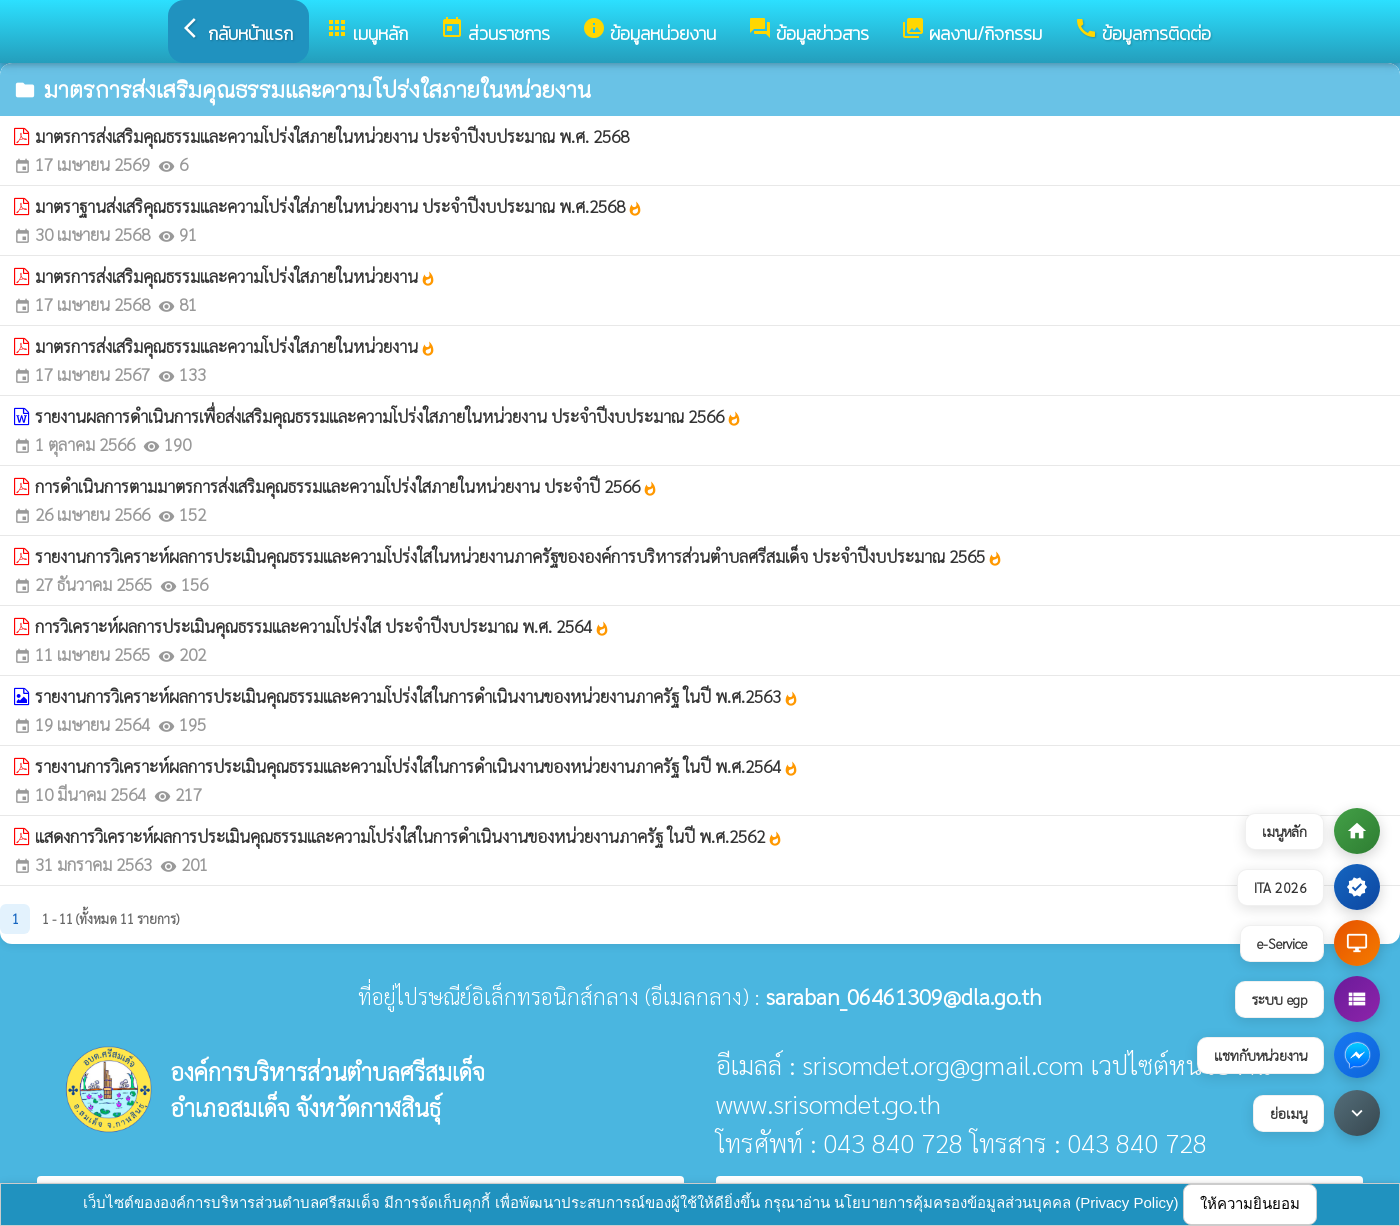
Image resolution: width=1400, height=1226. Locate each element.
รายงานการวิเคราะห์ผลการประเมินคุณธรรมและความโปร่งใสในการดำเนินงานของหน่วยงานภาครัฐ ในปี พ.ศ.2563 (417, 696)
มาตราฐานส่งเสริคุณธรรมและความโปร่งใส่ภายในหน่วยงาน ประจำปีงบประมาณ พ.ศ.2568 (339, 206)
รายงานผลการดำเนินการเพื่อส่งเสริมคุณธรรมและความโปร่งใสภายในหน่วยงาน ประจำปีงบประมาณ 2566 (388, 416)
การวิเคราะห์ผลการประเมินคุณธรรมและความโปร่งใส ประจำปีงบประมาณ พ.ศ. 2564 (322, 626)
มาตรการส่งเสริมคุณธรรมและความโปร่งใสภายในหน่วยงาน (235, 276)
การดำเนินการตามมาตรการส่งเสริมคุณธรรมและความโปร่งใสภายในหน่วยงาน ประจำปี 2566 (346, 486)
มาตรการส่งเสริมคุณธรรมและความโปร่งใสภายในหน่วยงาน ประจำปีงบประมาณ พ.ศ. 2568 (332, 136)
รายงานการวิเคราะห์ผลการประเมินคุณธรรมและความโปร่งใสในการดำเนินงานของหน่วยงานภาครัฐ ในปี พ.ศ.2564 (417, 766)
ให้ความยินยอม (1250, 1203)
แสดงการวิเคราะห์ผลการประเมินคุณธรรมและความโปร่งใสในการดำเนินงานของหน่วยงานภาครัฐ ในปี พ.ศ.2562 (409, 836)
